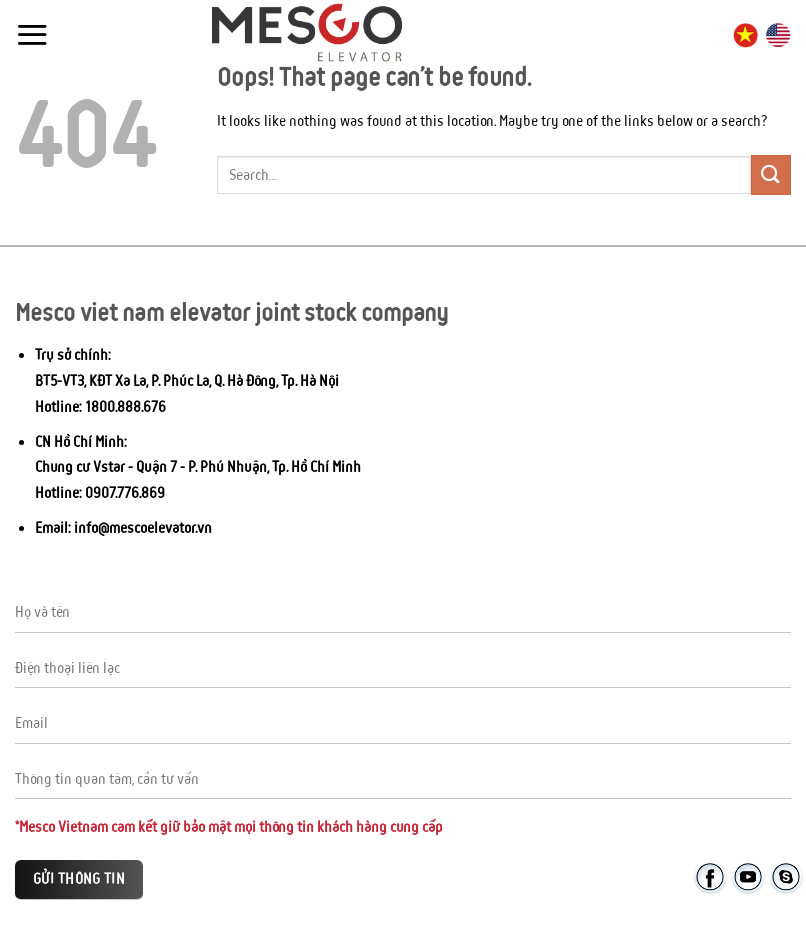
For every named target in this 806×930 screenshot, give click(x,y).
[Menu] (32, 34)
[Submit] (771, 174)
